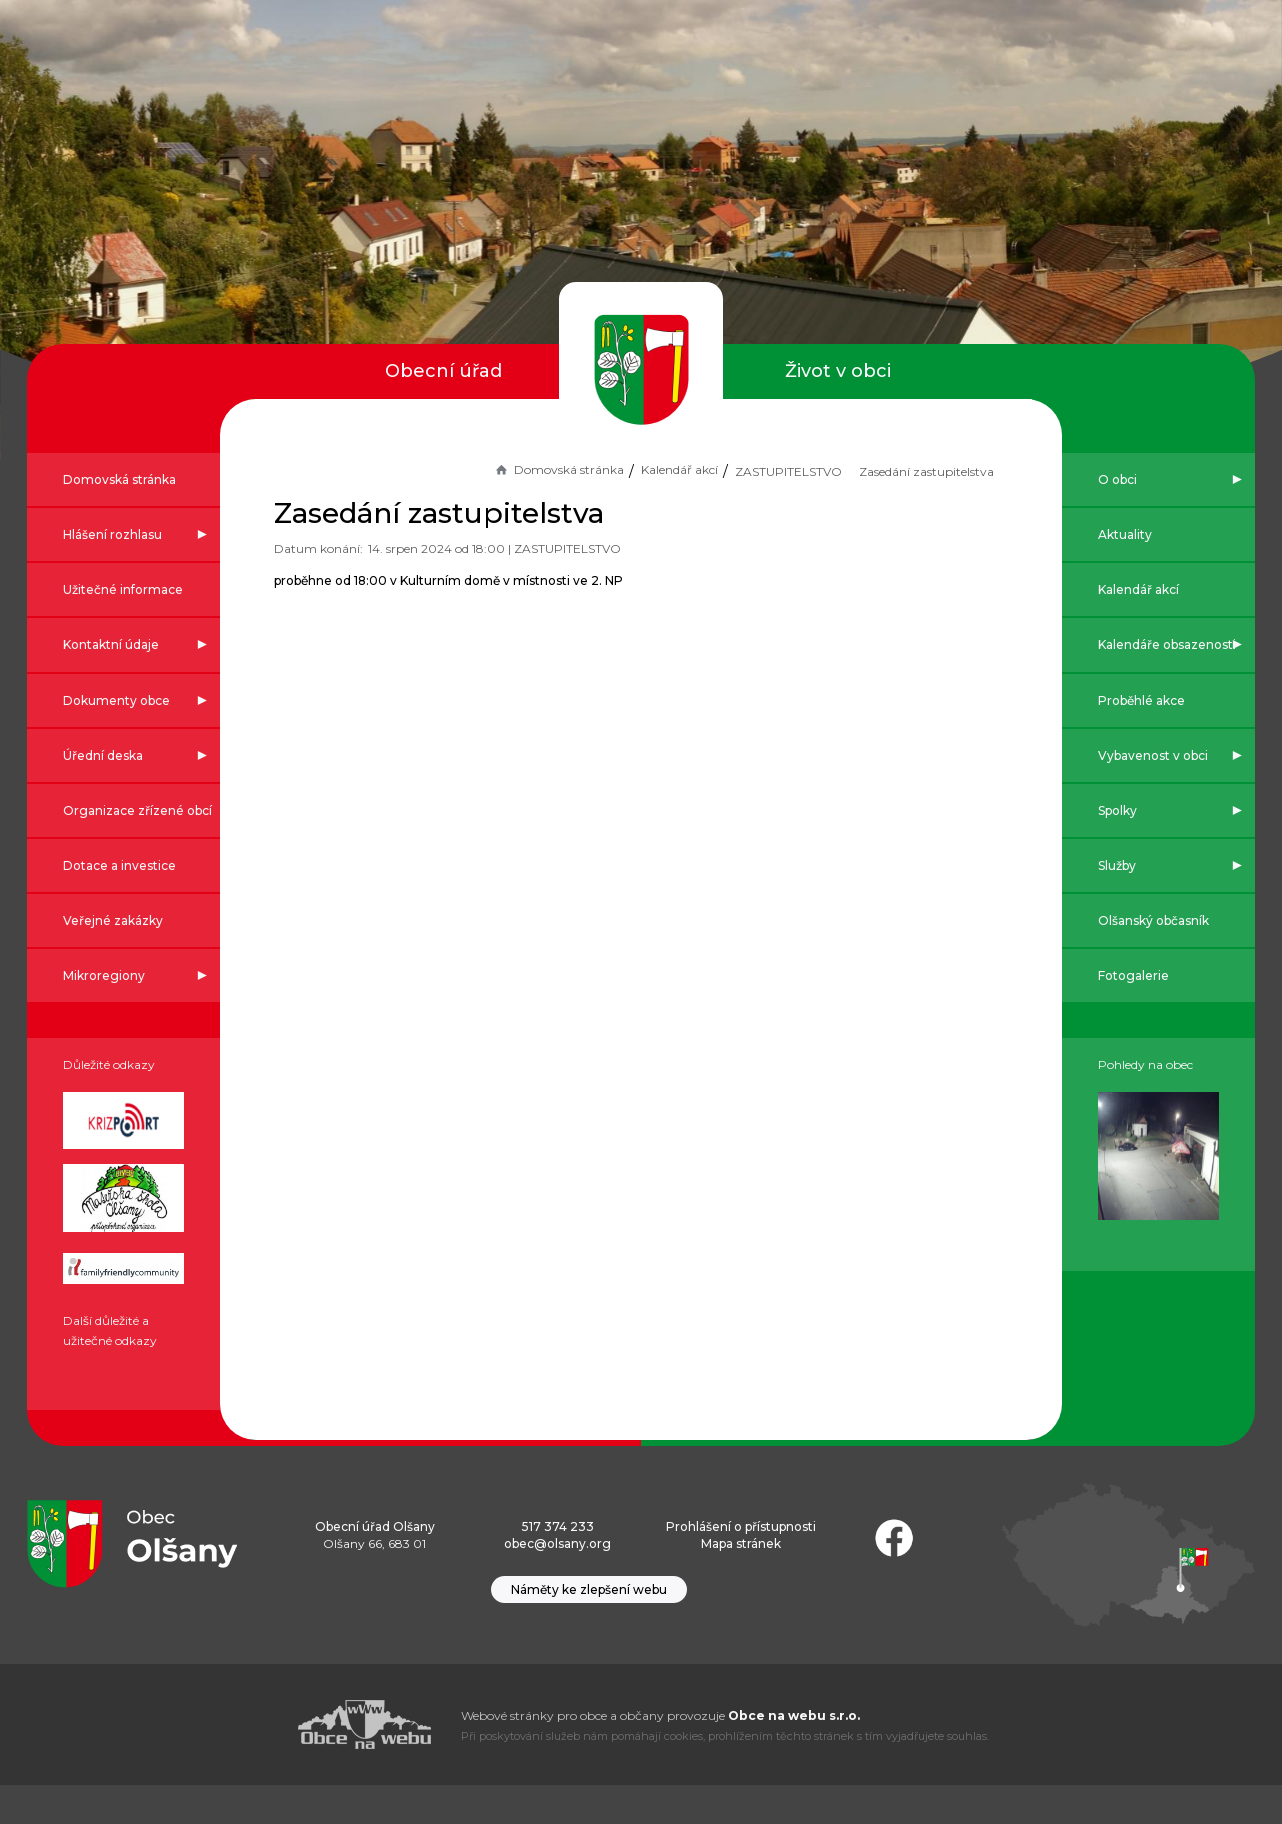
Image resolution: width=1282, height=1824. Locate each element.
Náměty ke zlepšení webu (589, 1628)
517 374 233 (558, 1565)
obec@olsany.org (557, 1582)
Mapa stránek (741, 1582)
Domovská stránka (511, 469)
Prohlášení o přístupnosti (741, 1565)
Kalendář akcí (632, 469)
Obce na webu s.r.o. (794, 1754)
